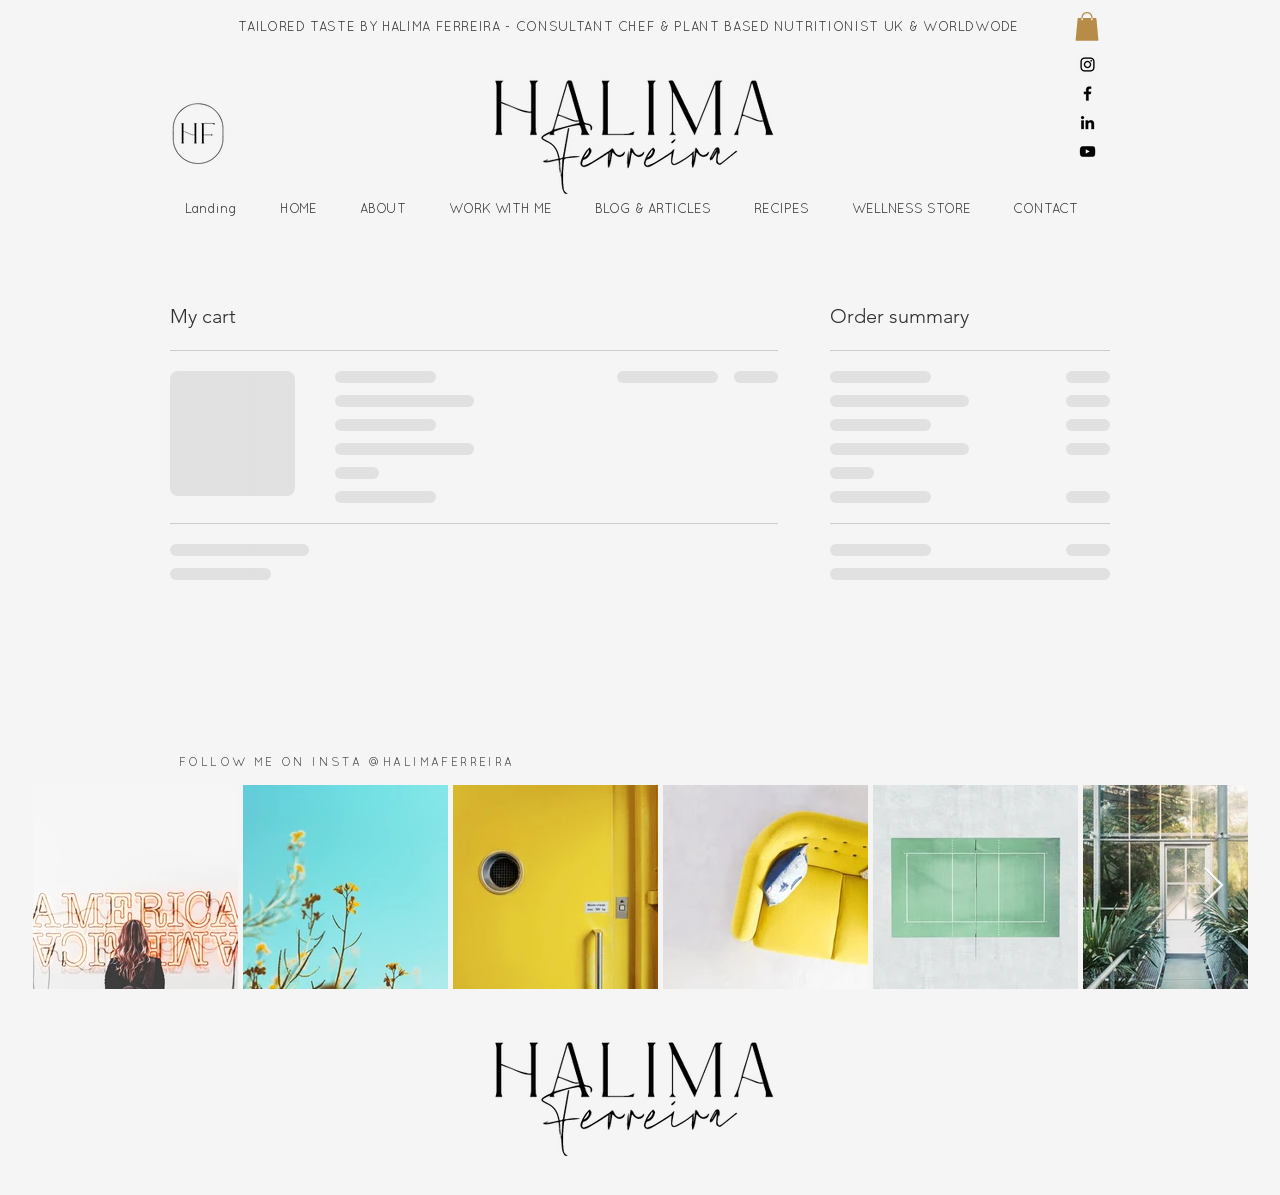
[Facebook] (1087, 93)
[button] (1087, 26)
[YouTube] (1087, 151)
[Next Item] (1213, 886)
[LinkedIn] (1087, 122)
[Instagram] (1087, 64)
